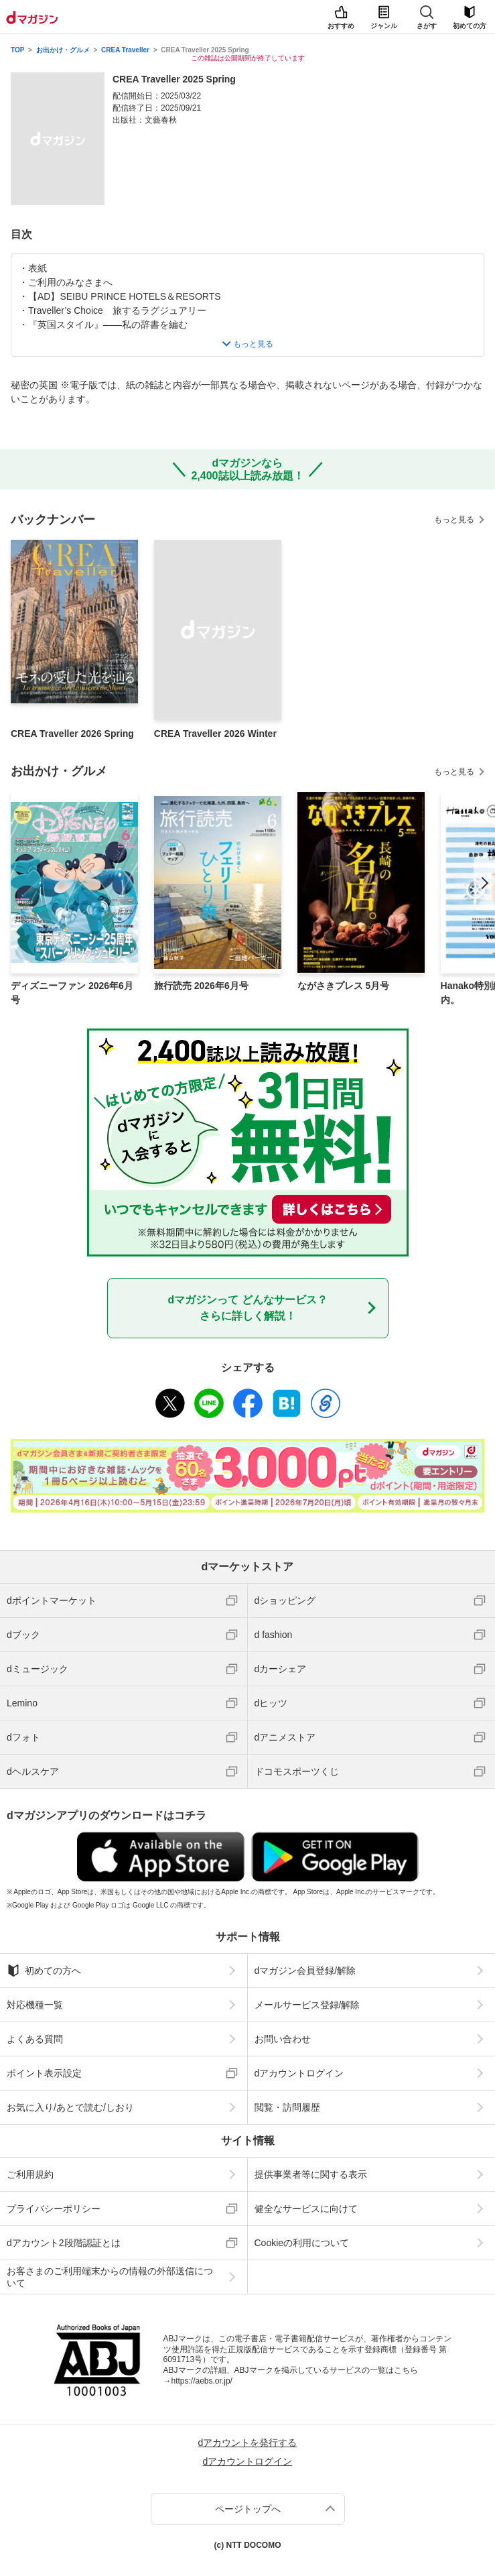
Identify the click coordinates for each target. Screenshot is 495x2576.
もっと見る (454, 519)
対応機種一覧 (35, 2004)
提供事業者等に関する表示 (311, 2174)
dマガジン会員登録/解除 (305, 1970)
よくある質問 (35, 2039)
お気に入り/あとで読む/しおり (70, 2107)
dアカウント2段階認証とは (64, 2242)
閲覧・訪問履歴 (287, 2107)
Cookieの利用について (302, 2242)
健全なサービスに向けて (306, 2208)
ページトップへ (248, 2509)
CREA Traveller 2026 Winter (215, 733)
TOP (17, 50)
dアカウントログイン (299, 2073)
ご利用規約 (30, 2174)
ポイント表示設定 (44, 2073)
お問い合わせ (283, 2039)
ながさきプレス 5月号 (343, 985)
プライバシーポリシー (53, 2208)
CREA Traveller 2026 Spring (72, 733)
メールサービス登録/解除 (307, 2004)
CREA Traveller (125, 50)
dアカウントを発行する (247, 2442)
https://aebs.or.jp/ (201, 2381)
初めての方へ (44, 1970)
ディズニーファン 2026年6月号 (72, 992)
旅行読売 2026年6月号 (201, 985)
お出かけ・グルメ (63, 50)
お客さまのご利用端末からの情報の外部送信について (110, 2277)
